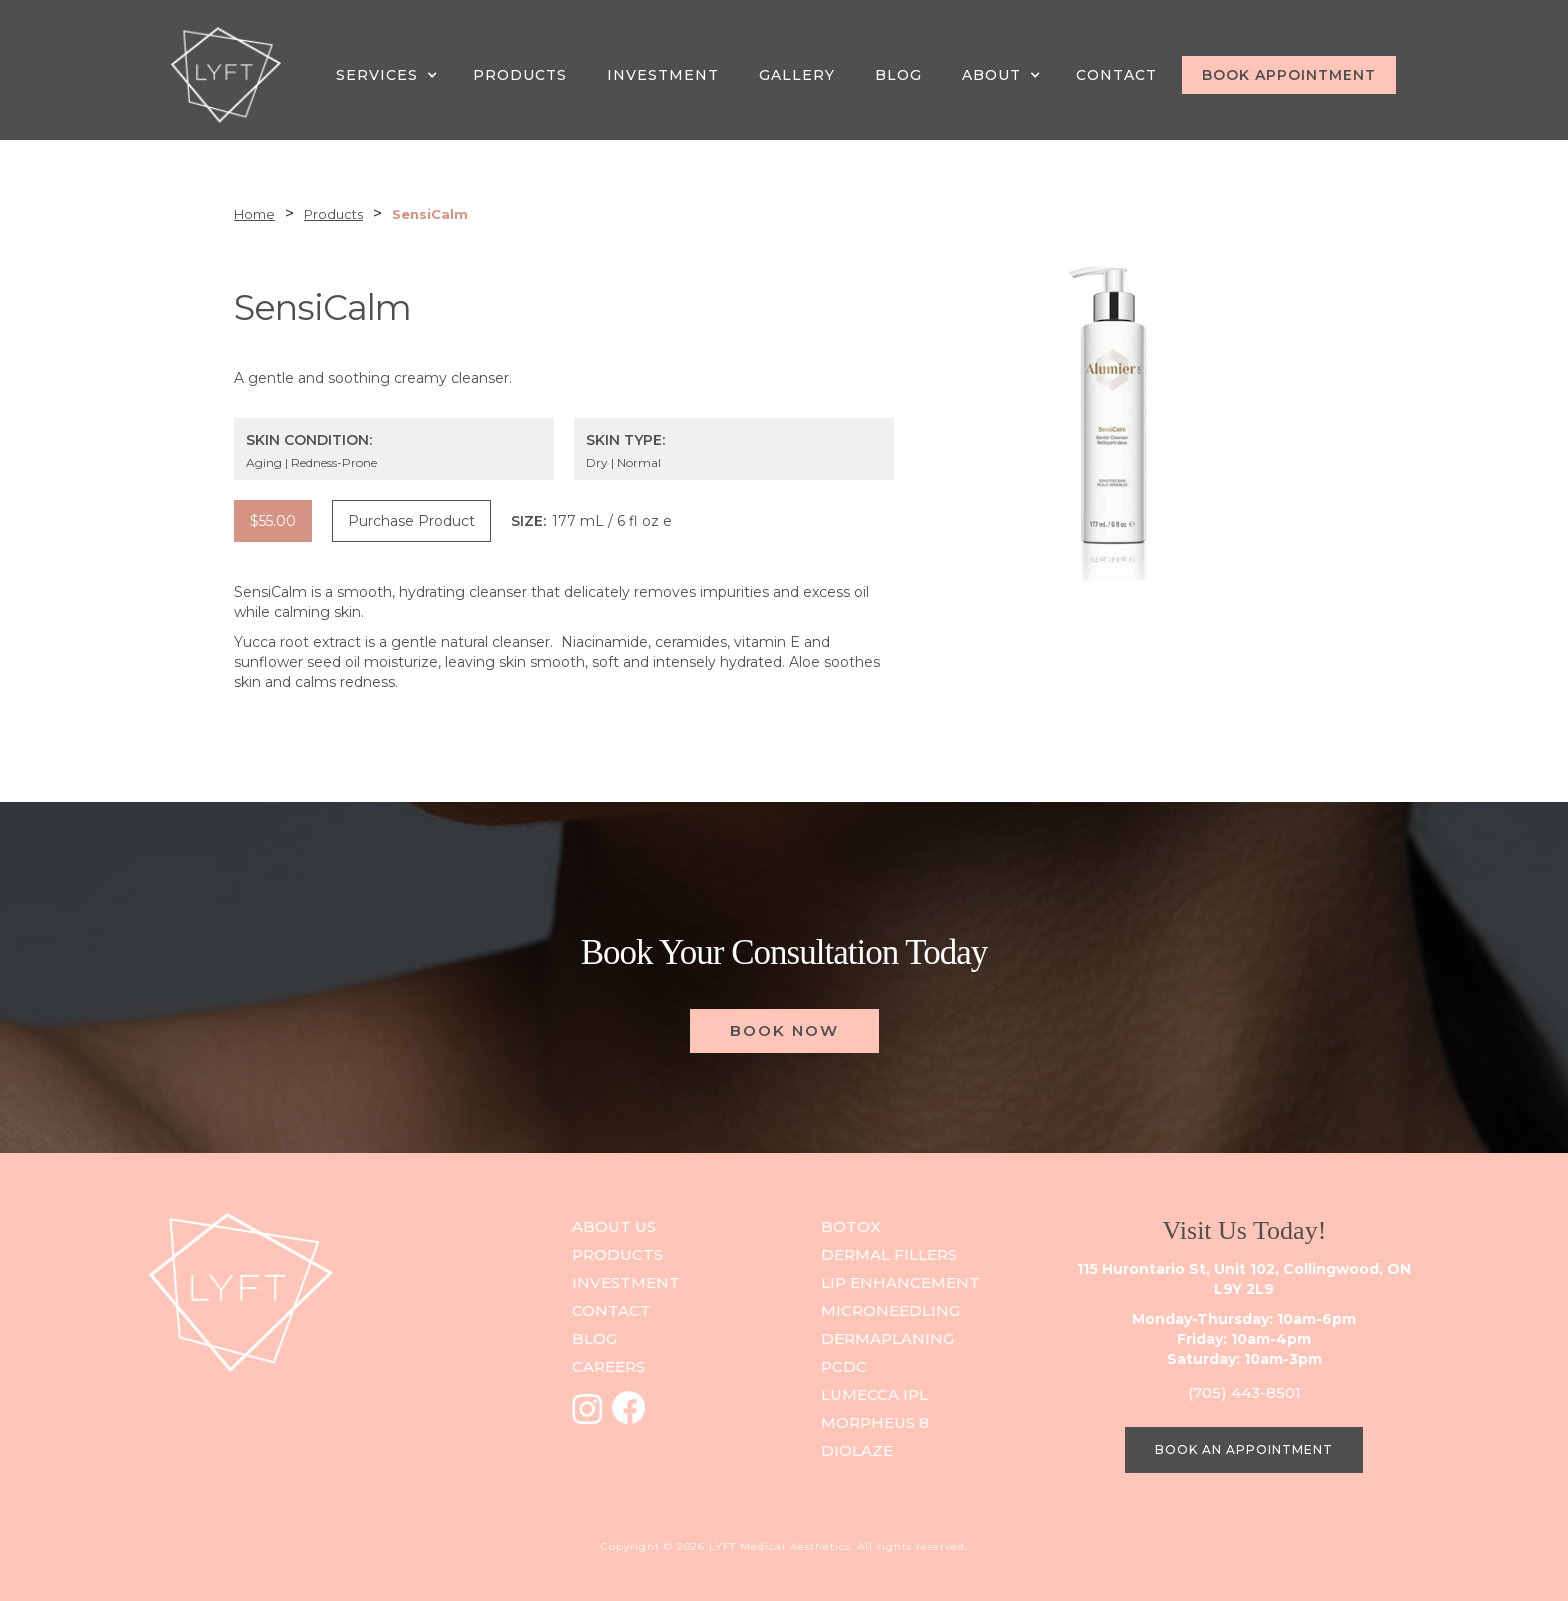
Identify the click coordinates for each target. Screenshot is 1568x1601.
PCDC (844, 1366)
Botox (851, 1226)
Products (333, 214)
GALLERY (797, 75)
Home (254, 214)
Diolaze (857, 1450)
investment (626, 1282)
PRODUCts (617, 1254)
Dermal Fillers (889, 1254)
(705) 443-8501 (1244, 1392)
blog (594, 1338)
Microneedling (890, 1310)
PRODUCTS (520, 75)
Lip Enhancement (900, 1282)
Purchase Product (411, 521)
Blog (898, 75)
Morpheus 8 (875, 1422)
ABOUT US (614, 1226)
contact (611, 1310)
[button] (389, 75)
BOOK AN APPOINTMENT (1244, 1449)
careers (608, 1366)
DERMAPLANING (887, 1338)
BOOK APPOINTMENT (1289, 75)
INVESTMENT (663, 75)
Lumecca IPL (874, 1394)
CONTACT (1116, 75)
